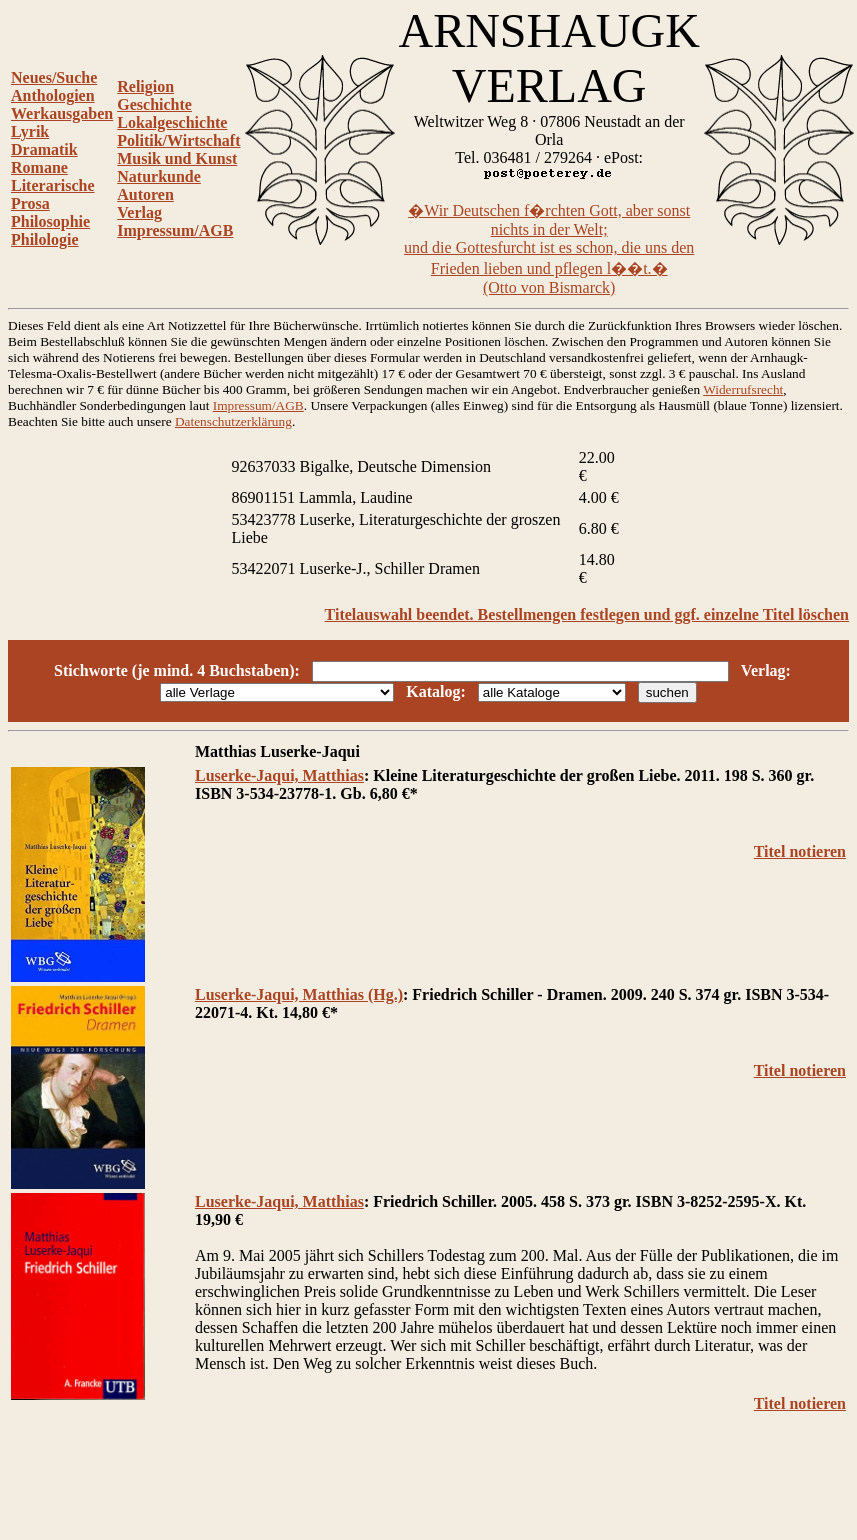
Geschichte (154, 104)
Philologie (45, 239)
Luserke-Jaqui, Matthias (279, 775)
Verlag (139, 212)
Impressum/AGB (175, 230)
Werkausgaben (62, 113)
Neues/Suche (54, 77)
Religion (145, 86)
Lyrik (30, 131)
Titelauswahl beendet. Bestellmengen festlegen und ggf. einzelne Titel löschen (587, 614)
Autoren (145, 194)
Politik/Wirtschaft (178, 140)
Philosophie (50, 221)
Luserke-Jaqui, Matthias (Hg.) (299, 994)
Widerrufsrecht (743, 389)
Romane (39, 167)
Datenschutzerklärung (233, 421)
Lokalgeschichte (172, 122)
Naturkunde (159, 176)
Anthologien (53, 95)
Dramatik (44, 149)
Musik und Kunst (177, 158)
